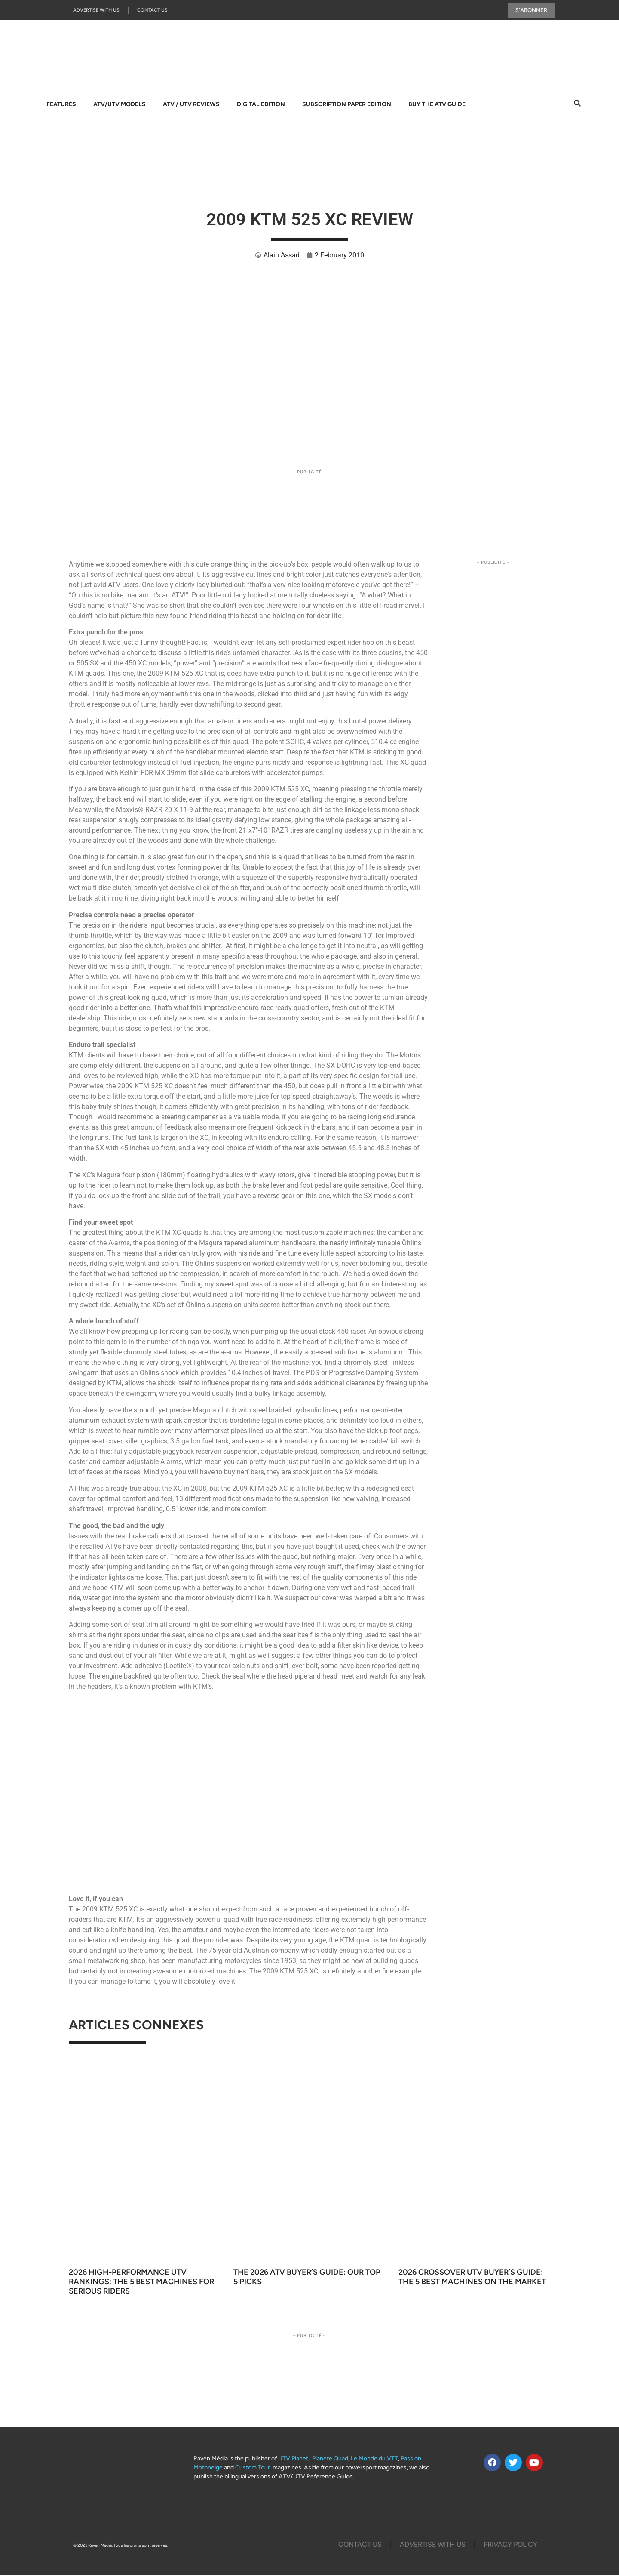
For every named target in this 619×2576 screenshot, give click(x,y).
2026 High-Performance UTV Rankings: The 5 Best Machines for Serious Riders (141, 2282)
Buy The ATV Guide (437, 105)
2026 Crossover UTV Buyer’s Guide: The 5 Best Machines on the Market (472, 2277)
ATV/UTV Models (119, 105)
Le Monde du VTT (374, 2459)
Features (61, 105)
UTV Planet (293, 2459)
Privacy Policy (510, 2545)
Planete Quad (330, 2459)
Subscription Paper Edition (346, 105)
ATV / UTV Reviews (191, 105)
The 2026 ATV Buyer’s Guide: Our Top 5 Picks (306, 2277)
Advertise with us (96, 10)
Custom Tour (252, 2468)
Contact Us (152, 10)
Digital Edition (261, 105)
